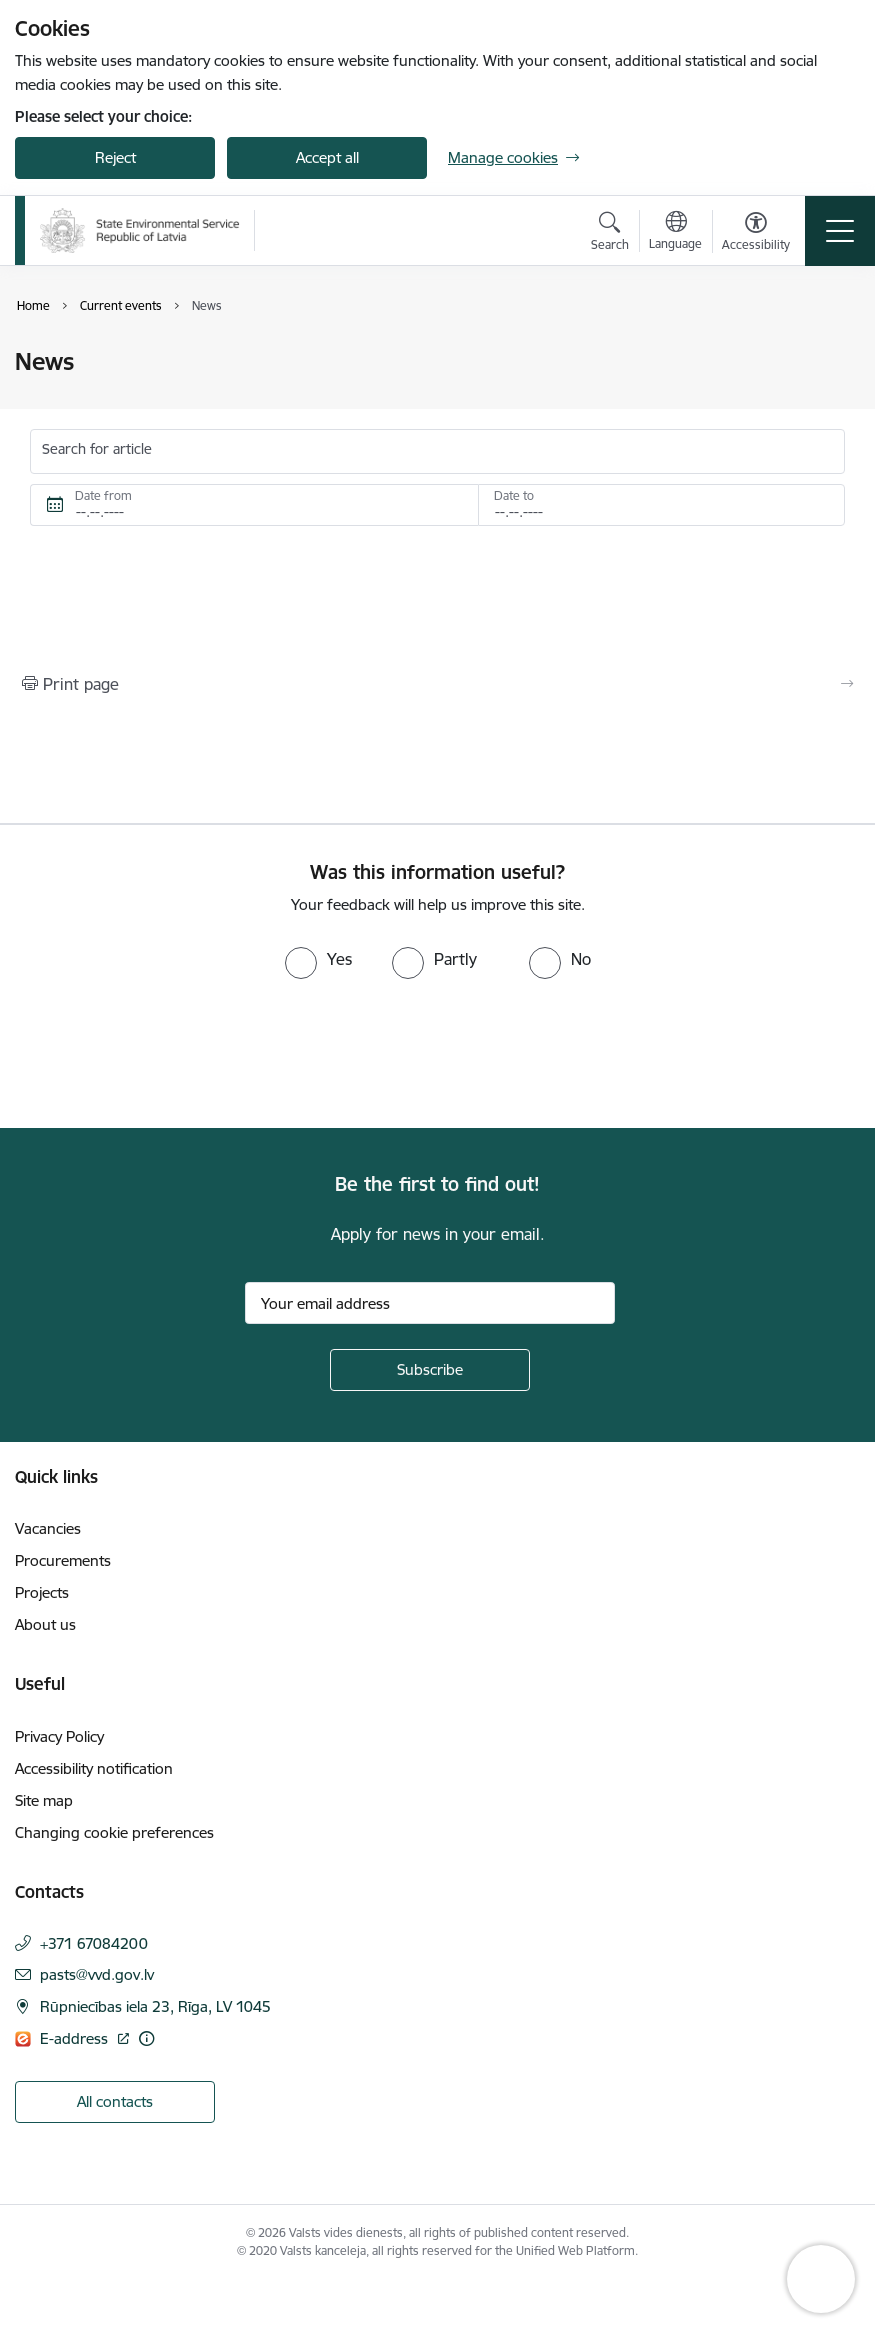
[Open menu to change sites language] (675, 233)
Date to (514, 495)
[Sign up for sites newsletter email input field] (430, 1303)
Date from (103, 495)
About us (45, 1624)
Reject (115, 157)
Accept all (327, 157)
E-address (76, 2038)
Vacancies (48, 1528)
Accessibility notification (94, 1768)
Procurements (63, 1560)
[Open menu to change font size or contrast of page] (756, 234)
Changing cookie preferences (114, 1832)
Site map (44, 1800)
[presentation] (167, 1054)
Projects (42, 1592)
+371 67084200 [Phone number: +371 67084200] (94, 1943)
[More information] (146, 2038)
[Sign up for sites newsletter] (430, 1370)
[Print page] (437, 684)
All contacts (115, 2101)
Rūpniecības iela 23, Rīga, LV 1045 (155, 2006)
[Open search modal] (610, 234)
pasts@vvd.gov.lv (97, 1974)
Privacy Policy (59, 1736)
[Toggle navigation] (840, 231)
